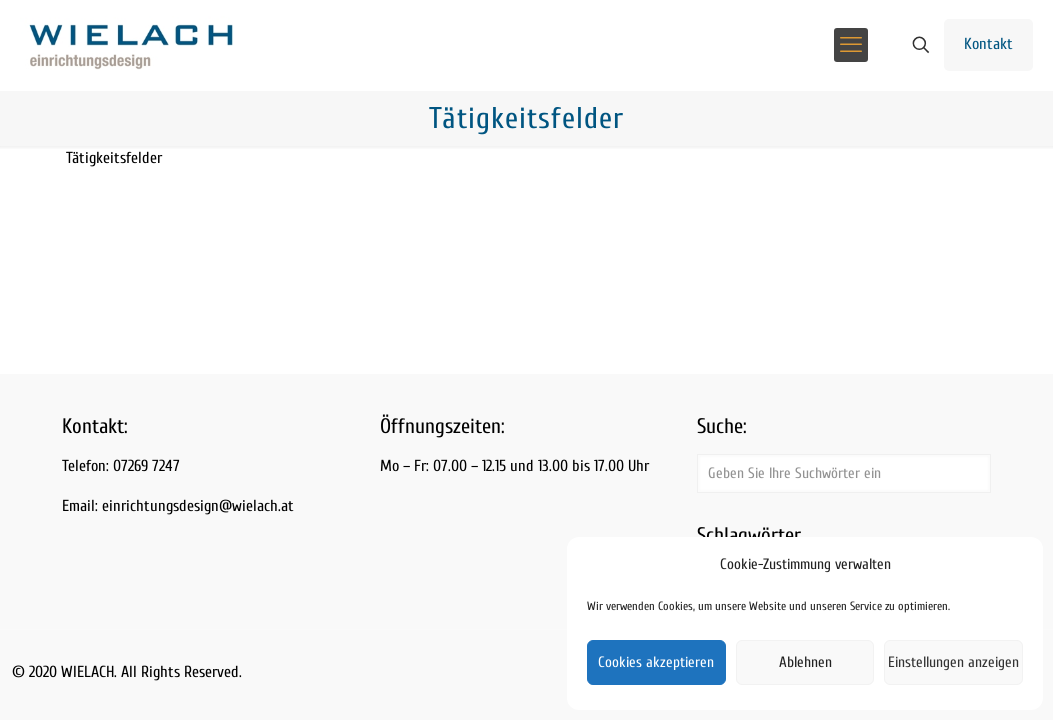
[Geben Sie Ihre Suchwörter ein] (844, 473)
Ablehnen (805, 662)
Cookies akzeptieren (656, 662)
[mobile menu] (851, 45)
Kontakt (988, 44)
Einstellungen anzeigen (953, 662)
